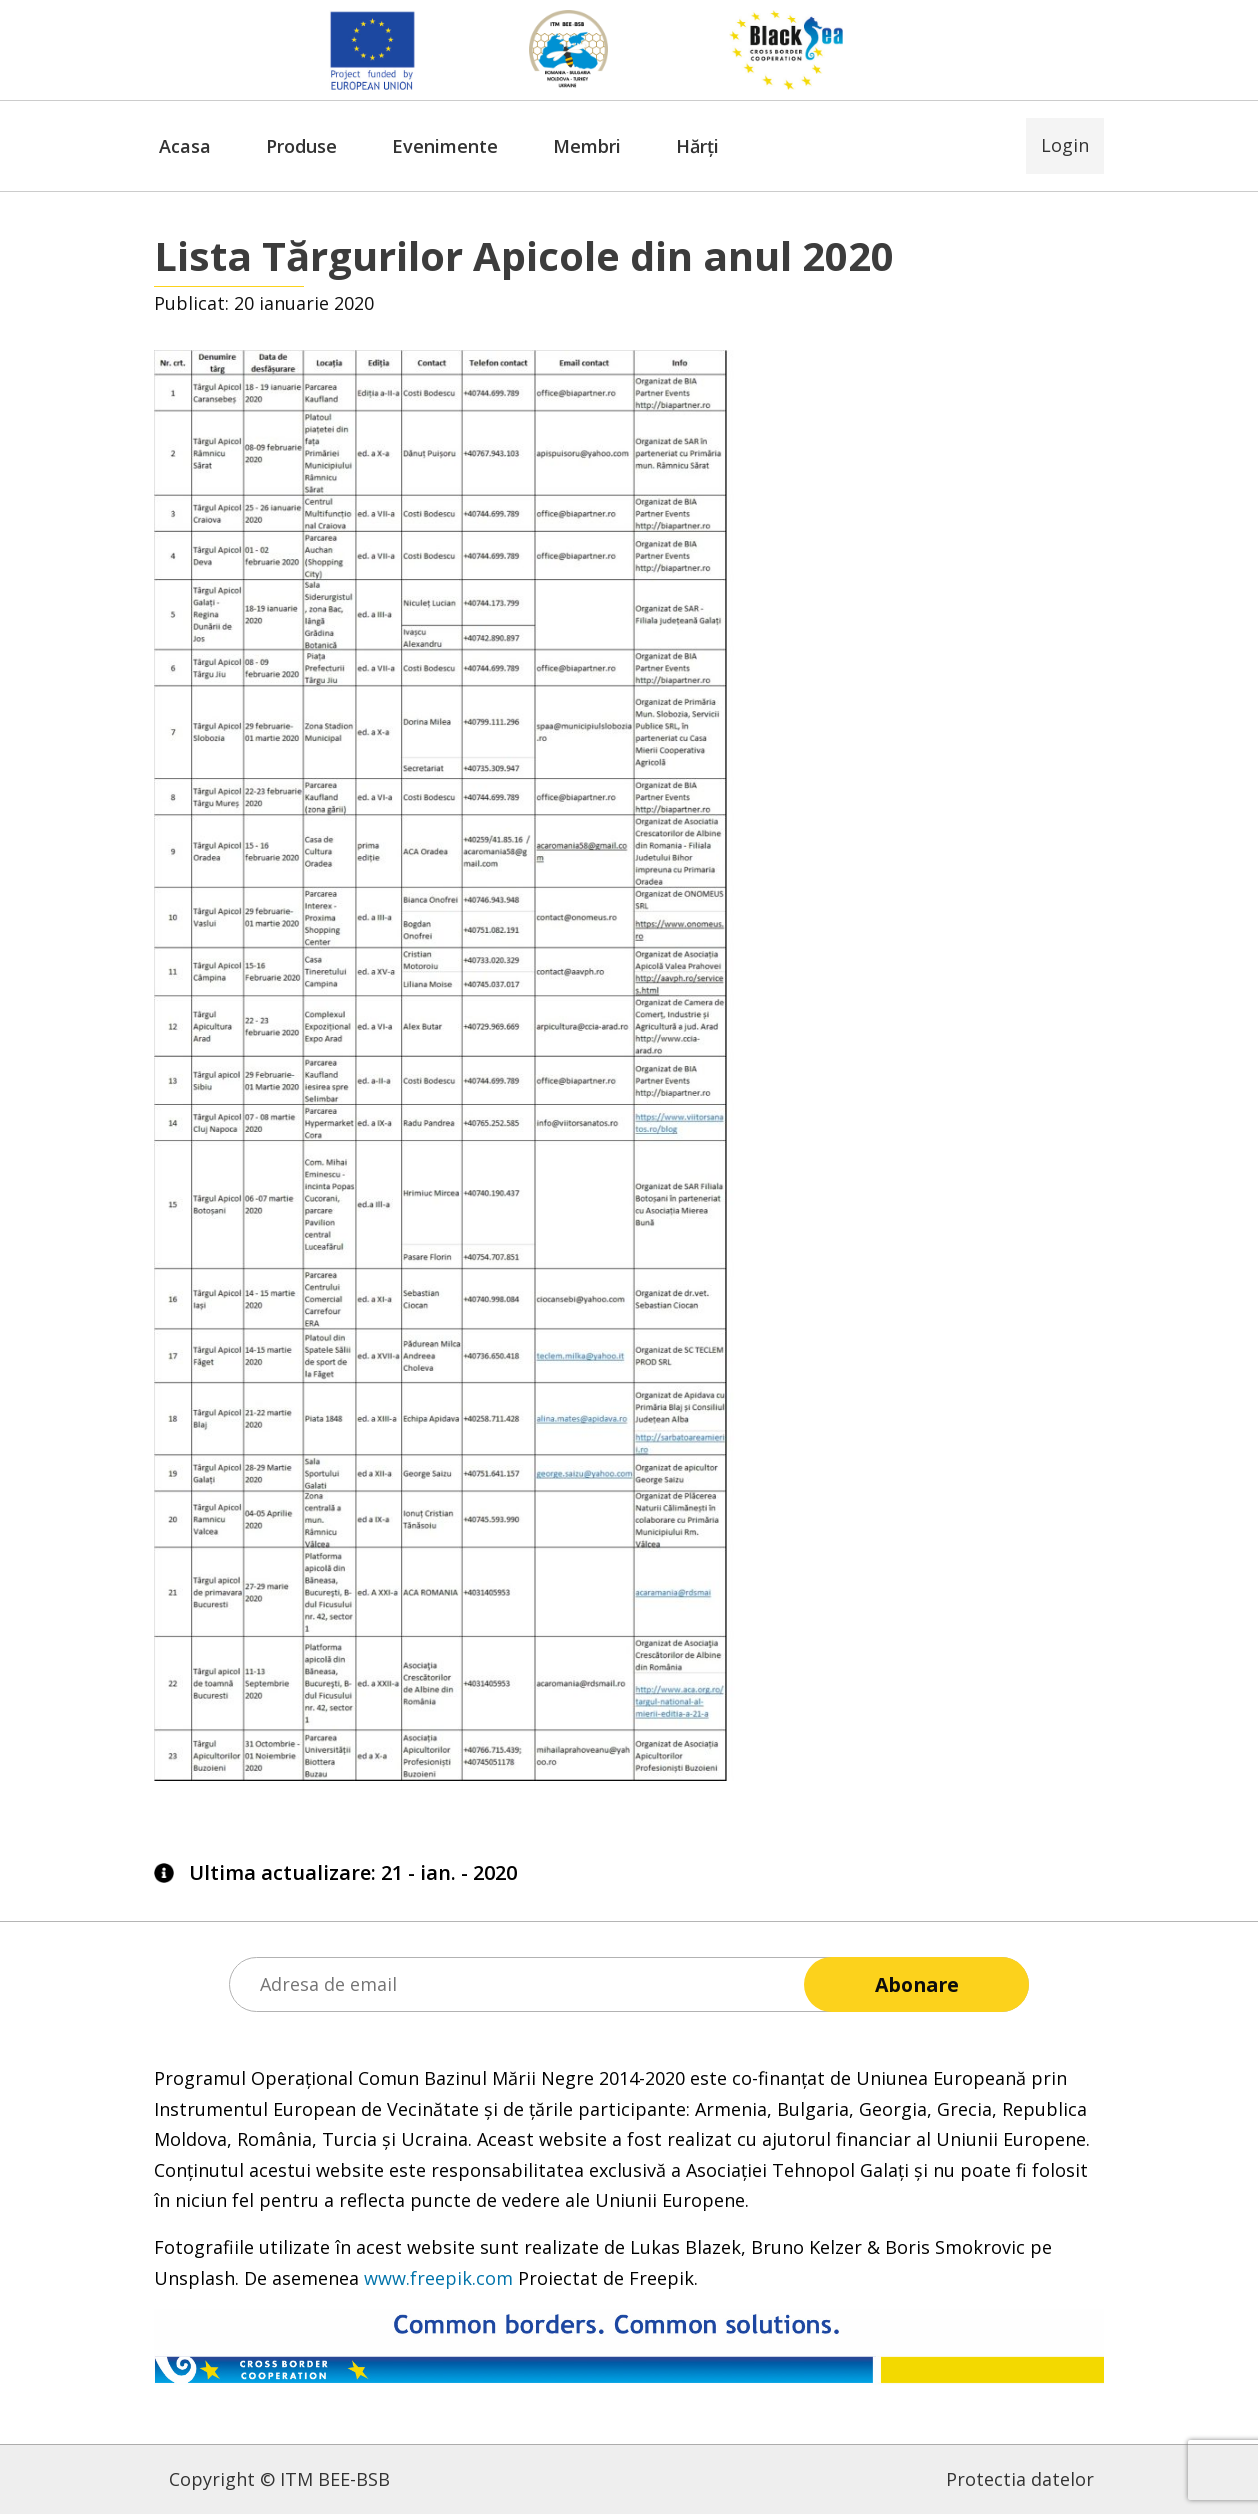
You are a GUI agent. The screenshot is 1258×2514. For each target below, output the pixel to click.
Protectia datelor (1020, 2479)
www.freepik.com (438, 2278)
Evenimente (445, 146)
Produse (301, 146)
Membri (587, 146)
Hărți (697, 146)
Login (1065, 145)
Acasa (185, 146)
